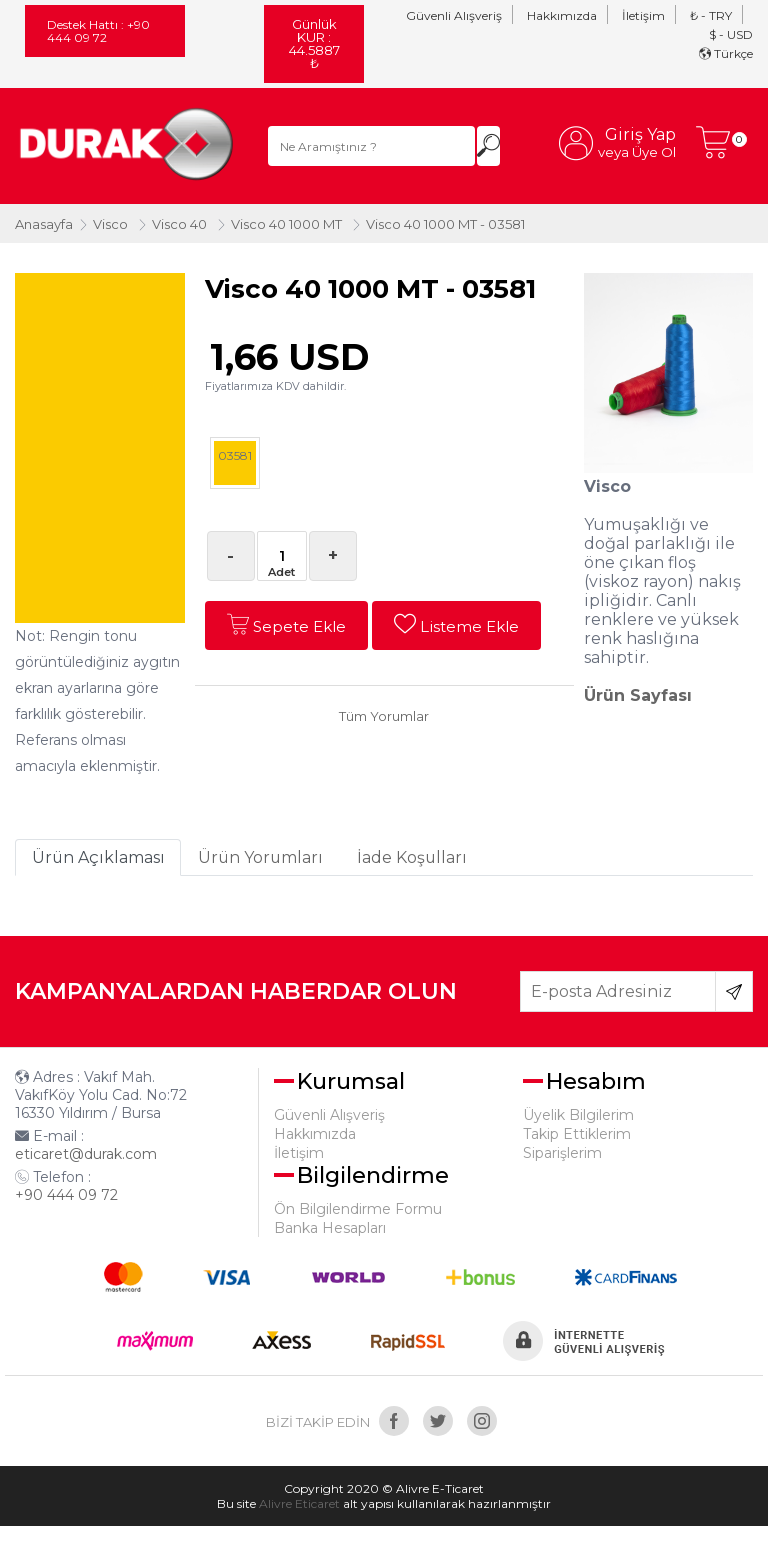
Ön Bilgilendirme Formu (358, 1209)
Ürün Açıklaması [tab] (99, 857)
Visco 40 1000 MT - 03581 (445, 224)
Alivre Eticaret (299, 1503)
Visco (110, 224)
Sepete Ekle (286, 625)
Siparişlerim (562, 1153)
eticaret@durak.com (86, 1154)
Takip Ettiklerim (577, 1134)
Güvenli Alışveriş (454, 15)
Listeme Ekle (456, 625)
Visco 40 (179, 224)
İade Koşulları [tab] (416, 857)
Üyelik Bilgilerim (578, 1115)
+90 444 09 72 (66, 1195)
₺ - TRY (711, 15)
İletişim (643, 15)
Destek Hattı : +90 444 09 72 (98, 31)
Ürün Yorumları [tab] (263, 857)
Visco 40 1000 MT (286, 224)
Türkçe (726, 53)
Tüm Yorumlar (384, 716)
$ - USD (731, 34)
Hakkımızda (562, 15)
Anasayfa (44, 224)
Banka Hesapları (330, 1228)
